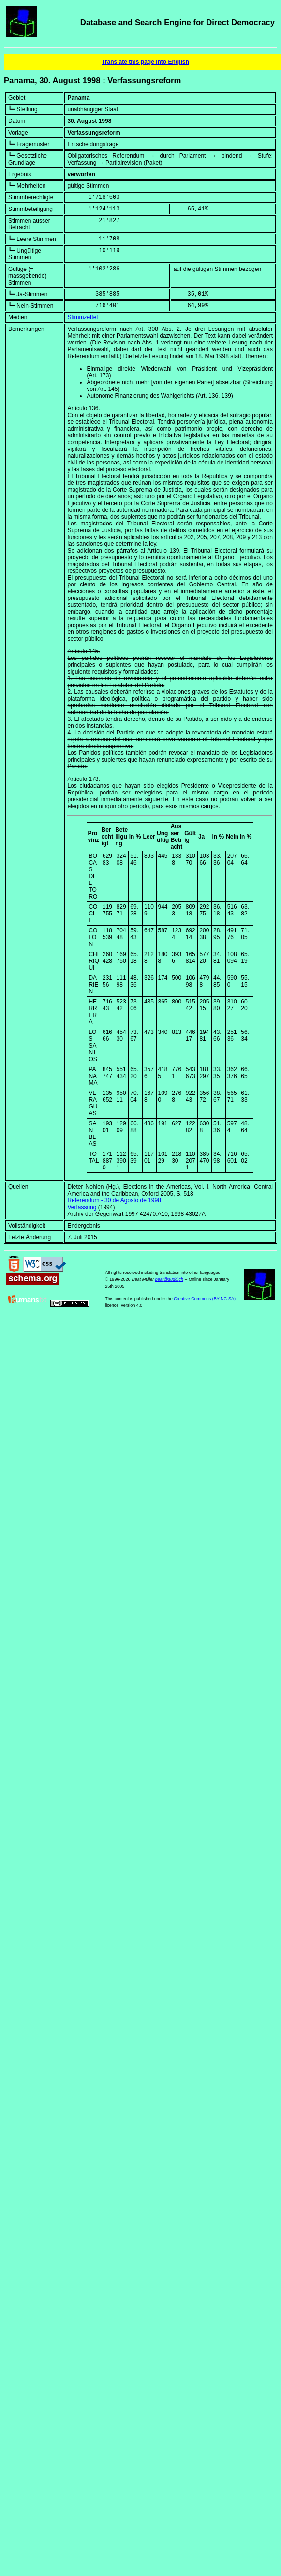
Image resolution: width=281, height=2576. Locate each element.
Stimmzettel (82, 317)
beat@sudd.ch (169, 1279)
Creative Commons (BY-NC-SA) (205, 1298)
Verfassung (81, 1207)
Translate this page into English (145, 62)
